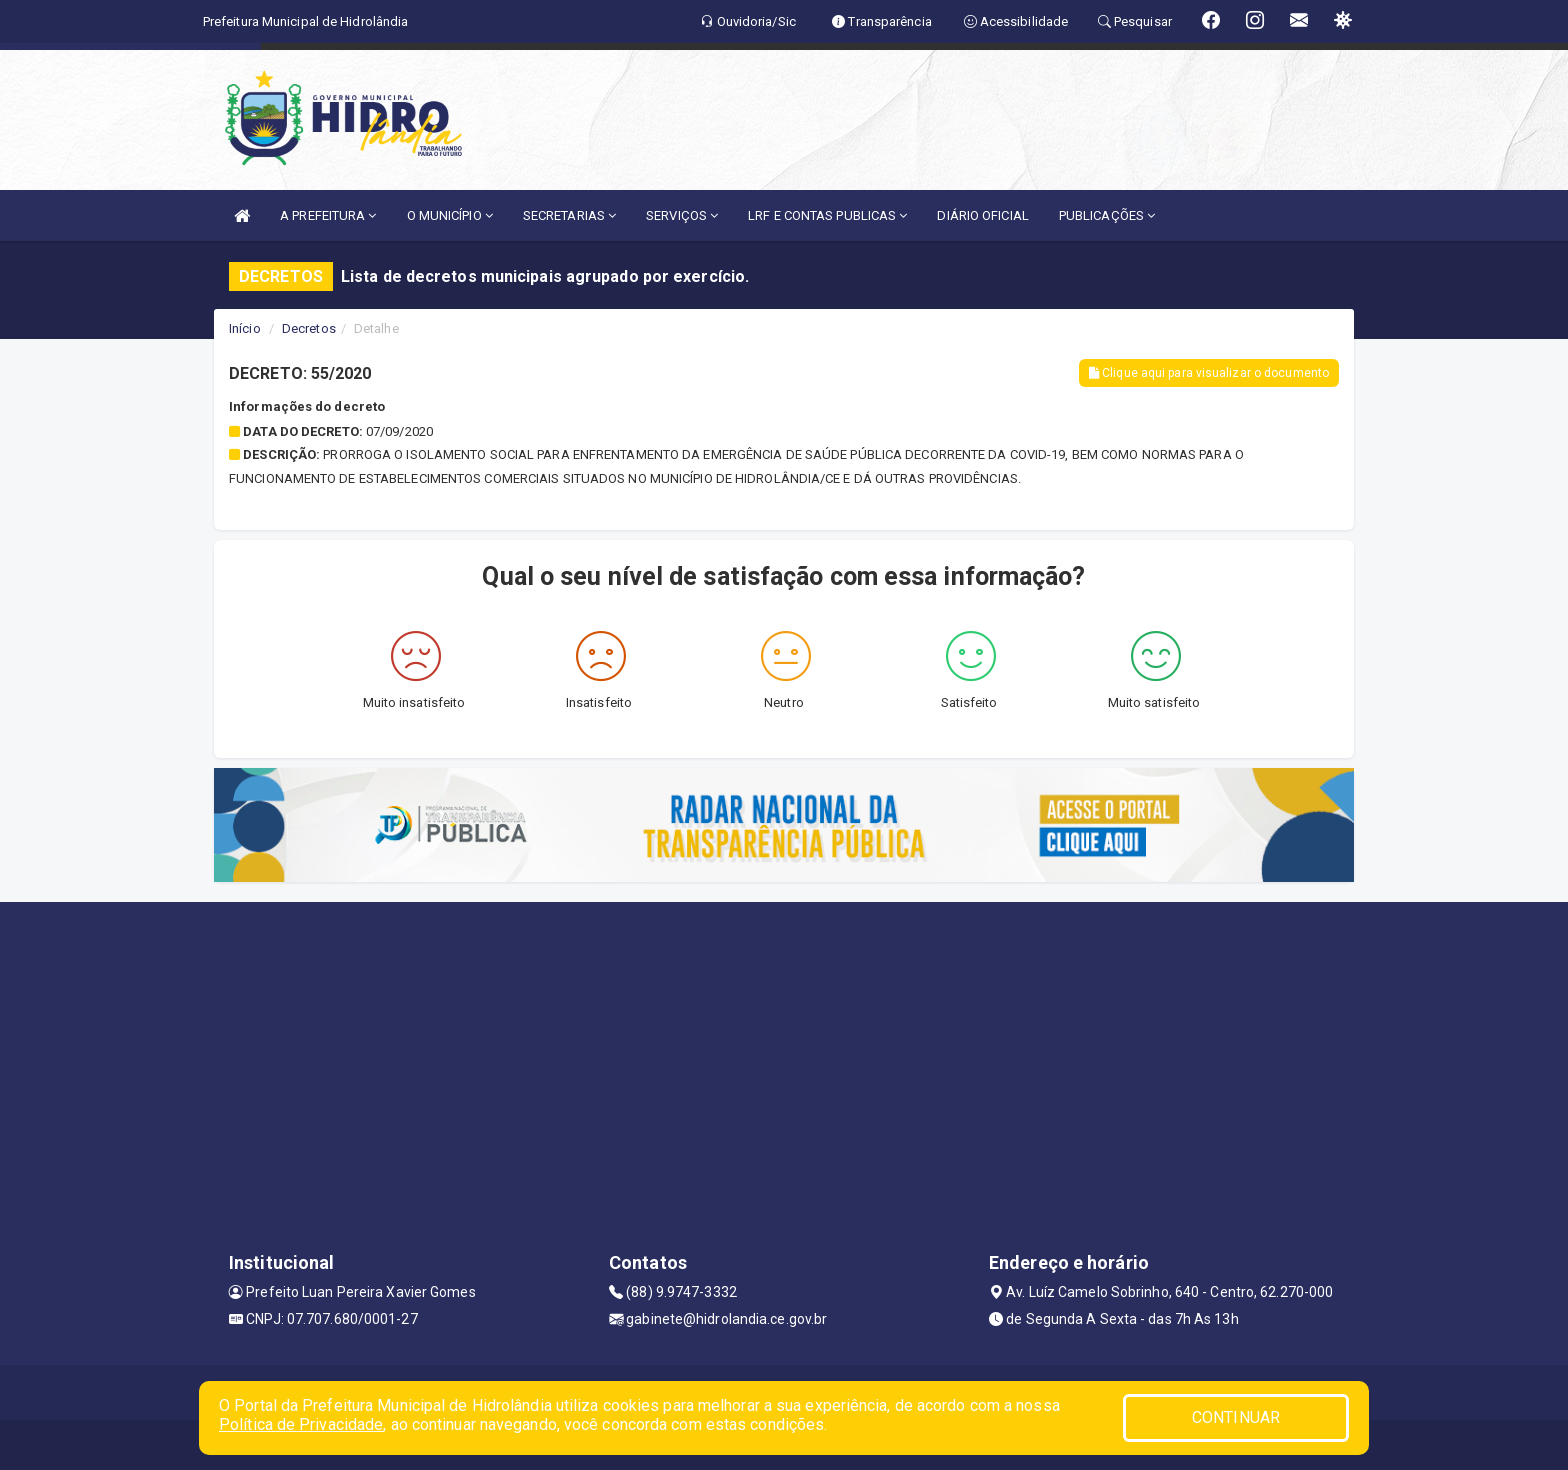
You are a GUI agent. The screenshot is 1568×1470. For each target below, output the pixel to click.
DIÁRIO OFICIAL (982, 215)
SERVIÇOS (682, 215)
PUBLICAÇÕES (1107, 215)
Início (245, 328)
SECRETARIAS (569, 215)
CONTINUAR (1236, 1417)
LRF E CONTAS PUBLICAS (827, 215)
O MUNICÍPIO (450, 215)
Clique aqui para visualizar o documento (1209, 373)
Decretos (309, 328)
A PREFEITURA (328, 215)
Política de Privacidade (301, 1424)
